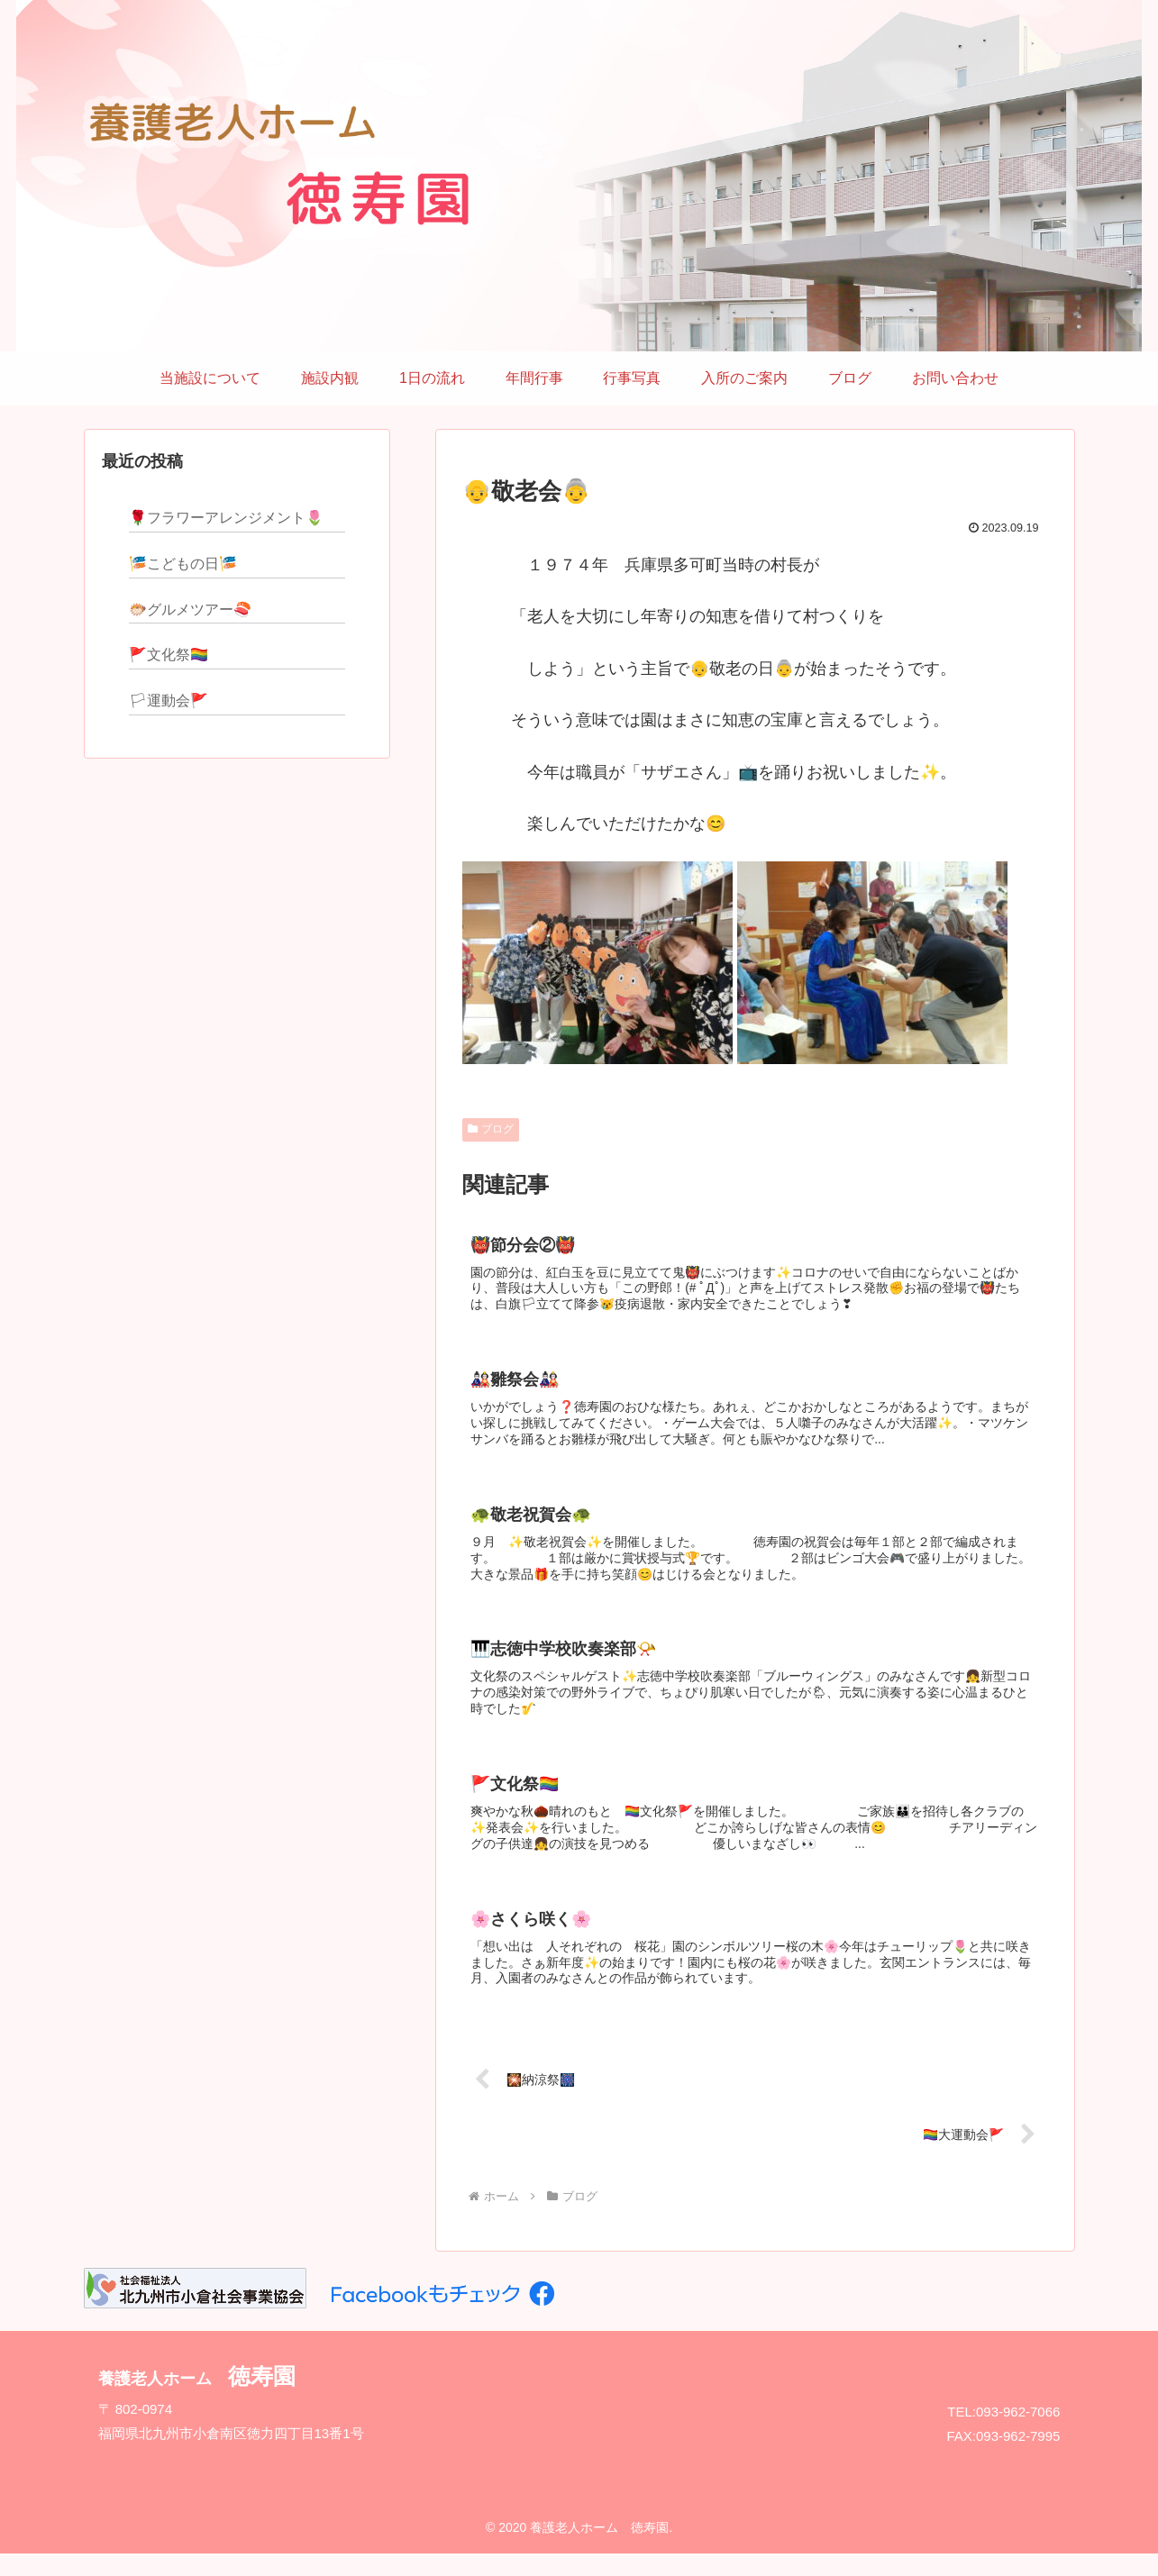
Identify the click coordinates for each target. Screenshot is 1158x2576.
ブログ (491, 1129)
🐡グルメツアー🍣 (190, 609)
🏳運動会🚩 (168, 700)
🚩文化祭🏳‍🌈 (168, 654)
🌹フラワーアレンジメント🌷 (226, 517)
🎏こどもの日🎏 (183, 563)
